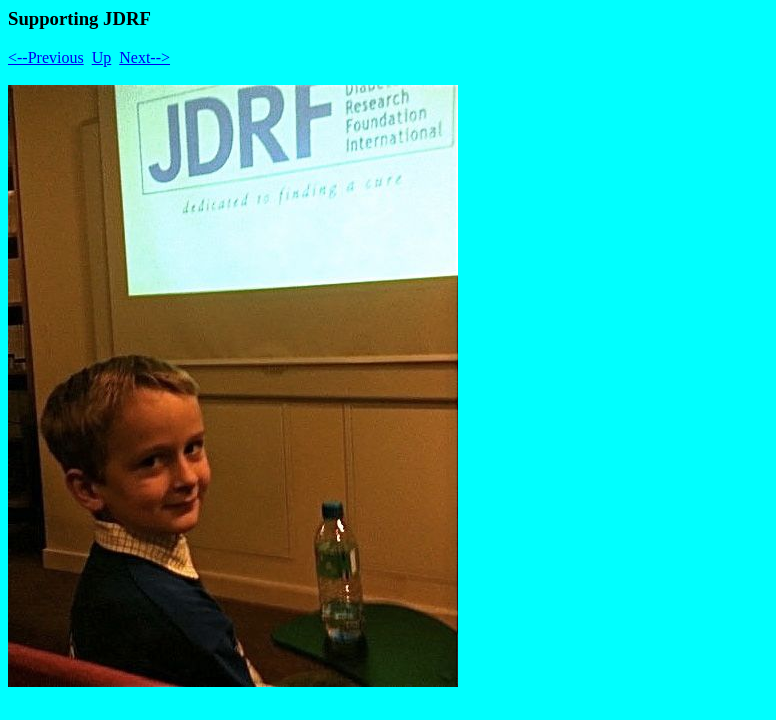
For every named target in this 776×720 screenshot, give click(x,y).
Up (102, 57)
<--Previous (46, 57)
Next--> (144, 57)
